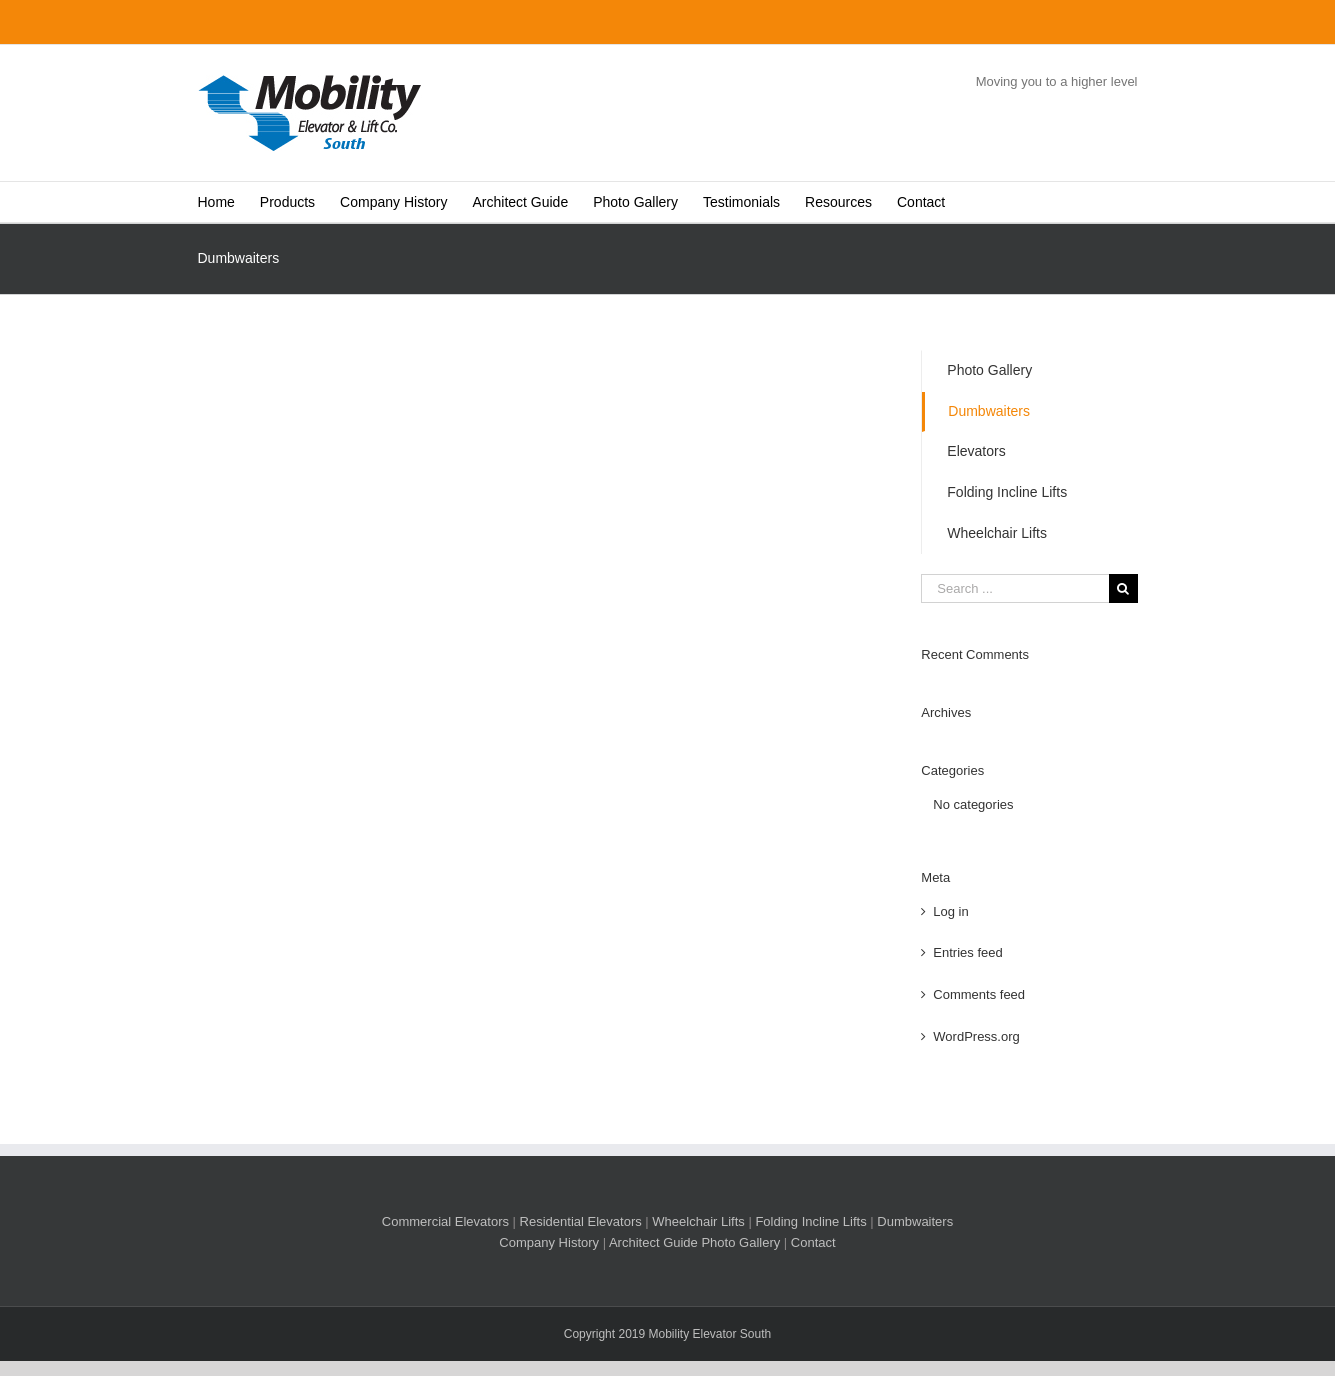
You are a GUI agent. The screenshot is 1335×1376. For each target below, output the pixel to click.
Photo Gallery (989, 370)
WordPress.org (976, 1036)
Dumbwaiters (989, 411)
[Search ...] (1014, 588)
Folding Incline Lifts (1007, 492)
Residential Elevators (581, 1221)
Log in (950, 911)
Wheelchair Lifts (997, 533)
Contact (813, 1242)
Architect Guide (653, 1242)
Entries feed (967, 952)
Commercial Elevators (445, 1221)
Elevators (976, 451)
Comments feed (979, 994)
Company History (549, 1242)
